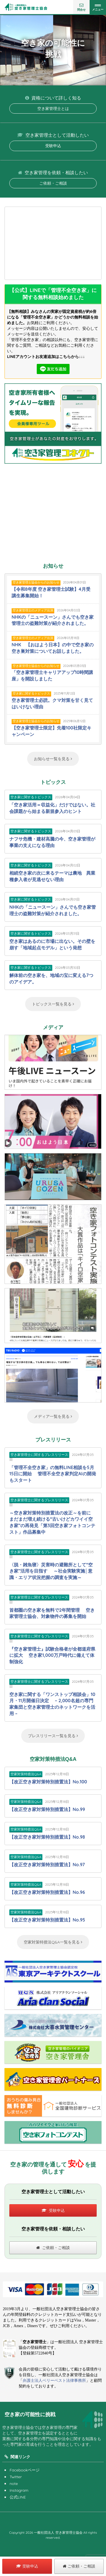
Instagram (19, 2490)
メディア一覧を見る (53, 1416)
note (14, 2483)
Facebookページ (25, 2470)
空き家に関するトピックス (31, 693)
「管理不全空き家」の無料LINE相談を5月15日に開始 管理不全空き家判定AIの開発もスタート (52, 1474)
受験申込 (53, 145)
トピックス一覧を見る (53, 1004)
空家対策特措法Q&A (25, 1774)
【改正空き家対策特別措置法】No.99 (47, 1809)
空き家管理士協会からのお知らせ (36, 582)
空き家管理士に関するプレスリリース (39, 1454)
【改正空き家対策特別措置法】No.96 (47, 1892)
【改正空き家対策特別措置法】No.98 (47, 1837)
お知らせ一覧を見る (53, 758)
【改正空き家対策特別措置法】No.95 (47, 1920)
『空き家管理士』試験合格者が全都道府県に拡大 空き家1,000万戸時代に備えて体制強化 (52, 1655)
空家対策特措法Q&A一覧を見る (53, 1942)
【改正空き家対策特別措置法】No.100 (48, 1782)
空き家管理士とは (53, 108)
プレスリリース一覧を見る (53, 1735)
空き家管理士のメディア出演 (33, 610)
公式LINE (18, 2497)
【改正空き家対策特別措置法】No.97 (47, 1864)
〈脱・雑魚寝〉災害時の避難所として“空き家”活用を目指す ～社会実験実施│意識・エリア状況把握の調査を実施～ (51, 1571)
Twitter (16, 2476)
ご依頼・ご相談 (53, 183)
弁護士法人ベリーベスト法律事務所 (54, 2380)
